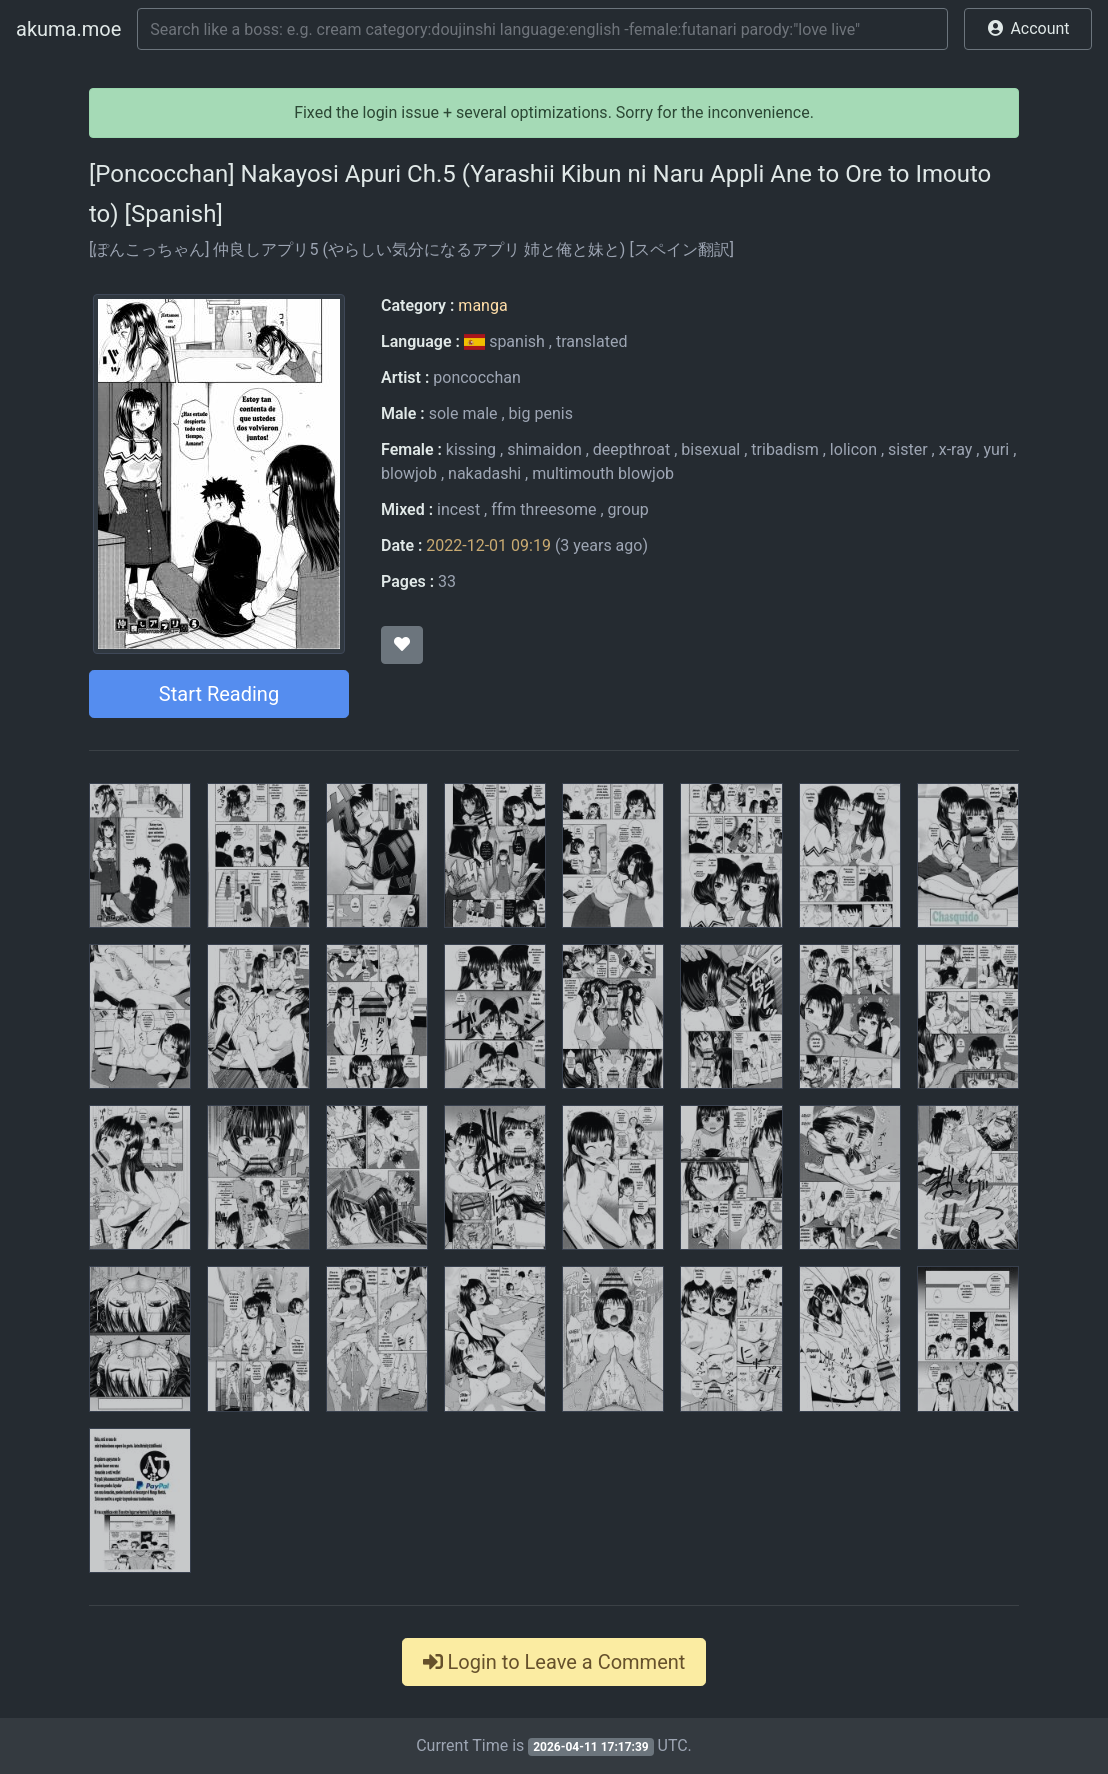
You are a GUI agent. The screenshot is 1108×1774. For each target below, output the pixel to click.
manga (482, 305)
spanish (506, 341)
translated (591, 341)
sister (908, 449)
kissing (471, 449)
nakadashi (484, 473)
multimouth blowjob (603, 473)
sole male (463, 413)
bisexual (710, 449)
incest (458, 509)
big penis (541, 413)
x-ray (956, 449)
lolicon (853, 449)
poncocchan (477, 377)
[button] (1028, 29)
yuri (996, 449)
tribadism (784, 449)
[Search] (542, 29)
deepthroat (631, 449)
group (628, 509)
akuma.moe (68, 29)
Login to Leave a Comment (554, 1662)
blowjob (409, 473)
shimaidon (544, 449)
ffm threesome (543, 509)
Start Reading (219, 694)
